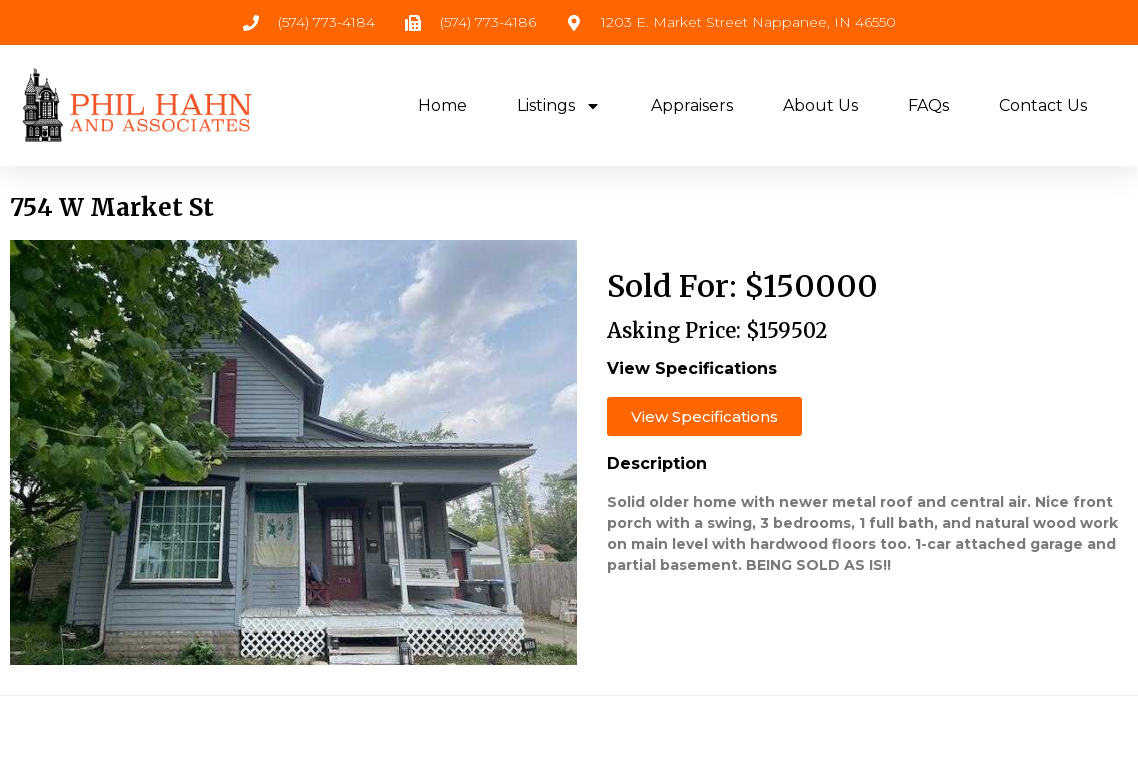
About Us (820, 105)
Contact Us (1043, 105)
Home (442, 105)
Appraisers (692, 105)
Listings (559, 106)
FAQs (928, 105)
